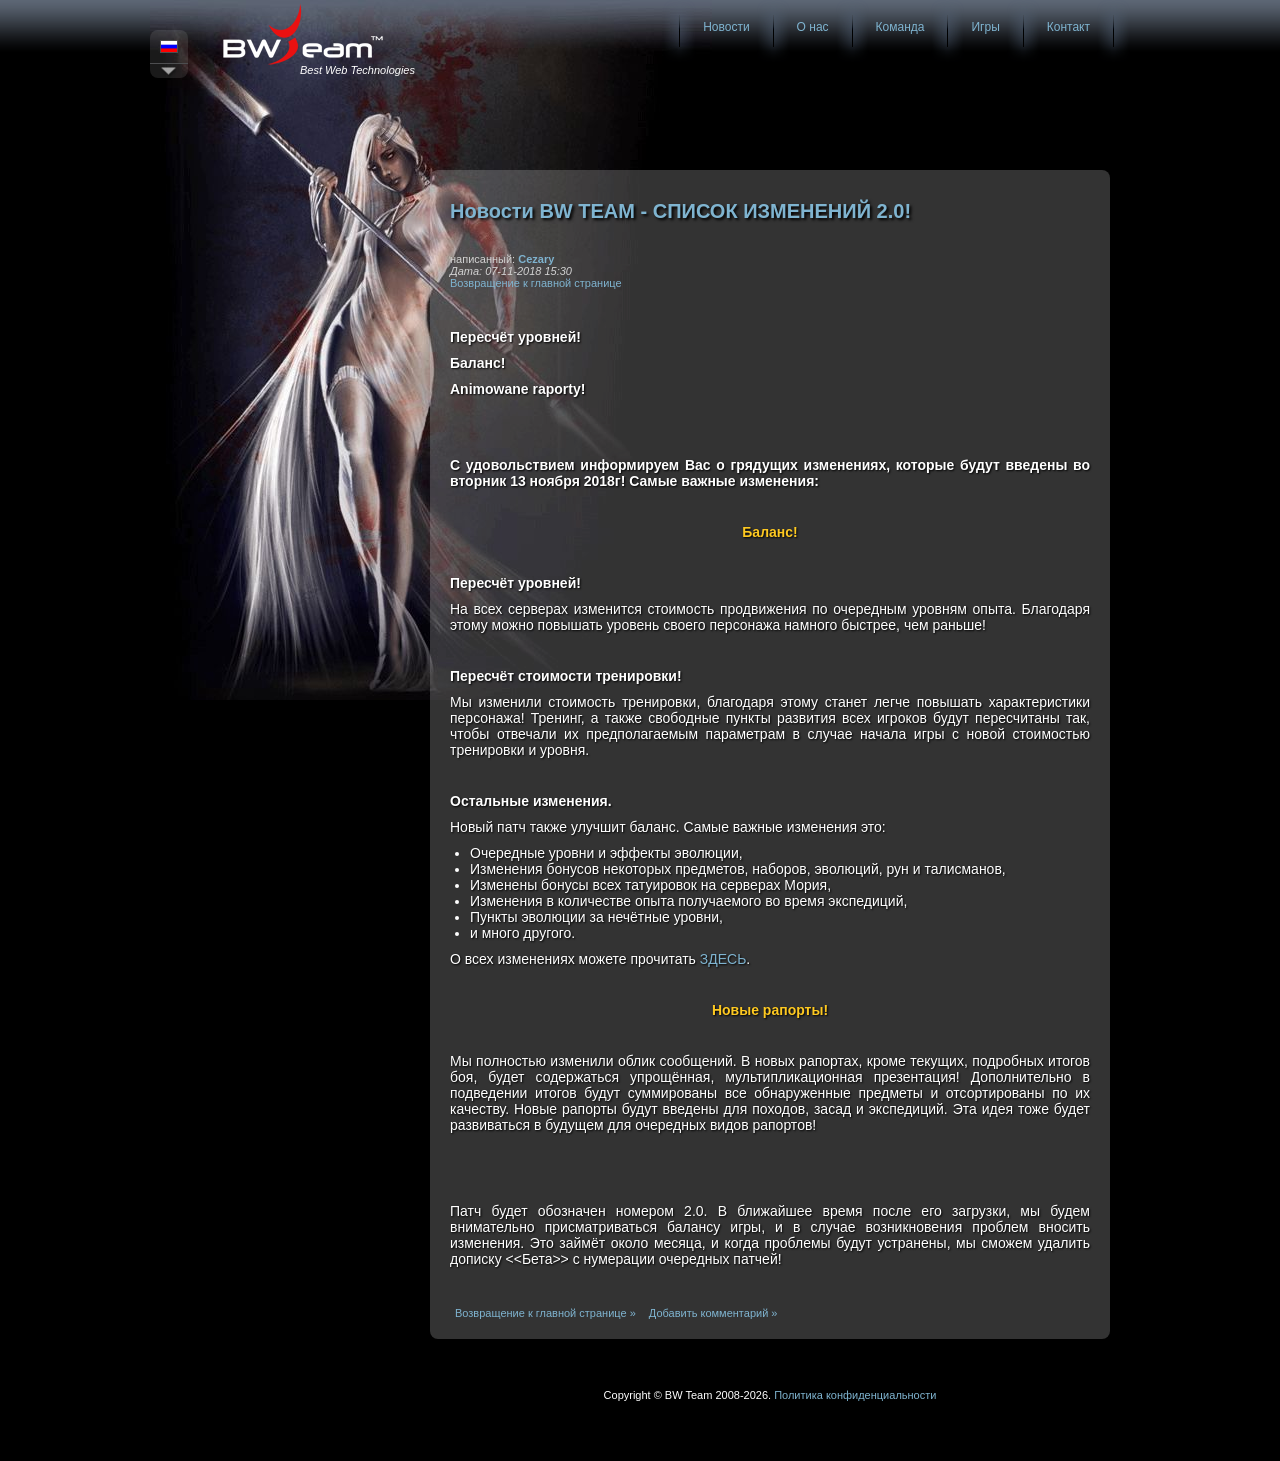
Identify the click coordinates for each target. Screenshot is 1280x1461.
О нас (813, 27)
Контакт (1068, 27)
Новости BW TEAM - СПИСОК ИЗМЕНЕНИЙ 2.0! (680, 211)
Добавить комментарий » (713, 1313)
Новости (726, 27)
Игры (985, 27)
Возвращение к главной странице (536, 283)
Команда (900, 27)
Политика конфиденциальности (855, 1395)
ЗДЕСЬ (723, 959)
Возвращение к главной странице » (545, 1313)
